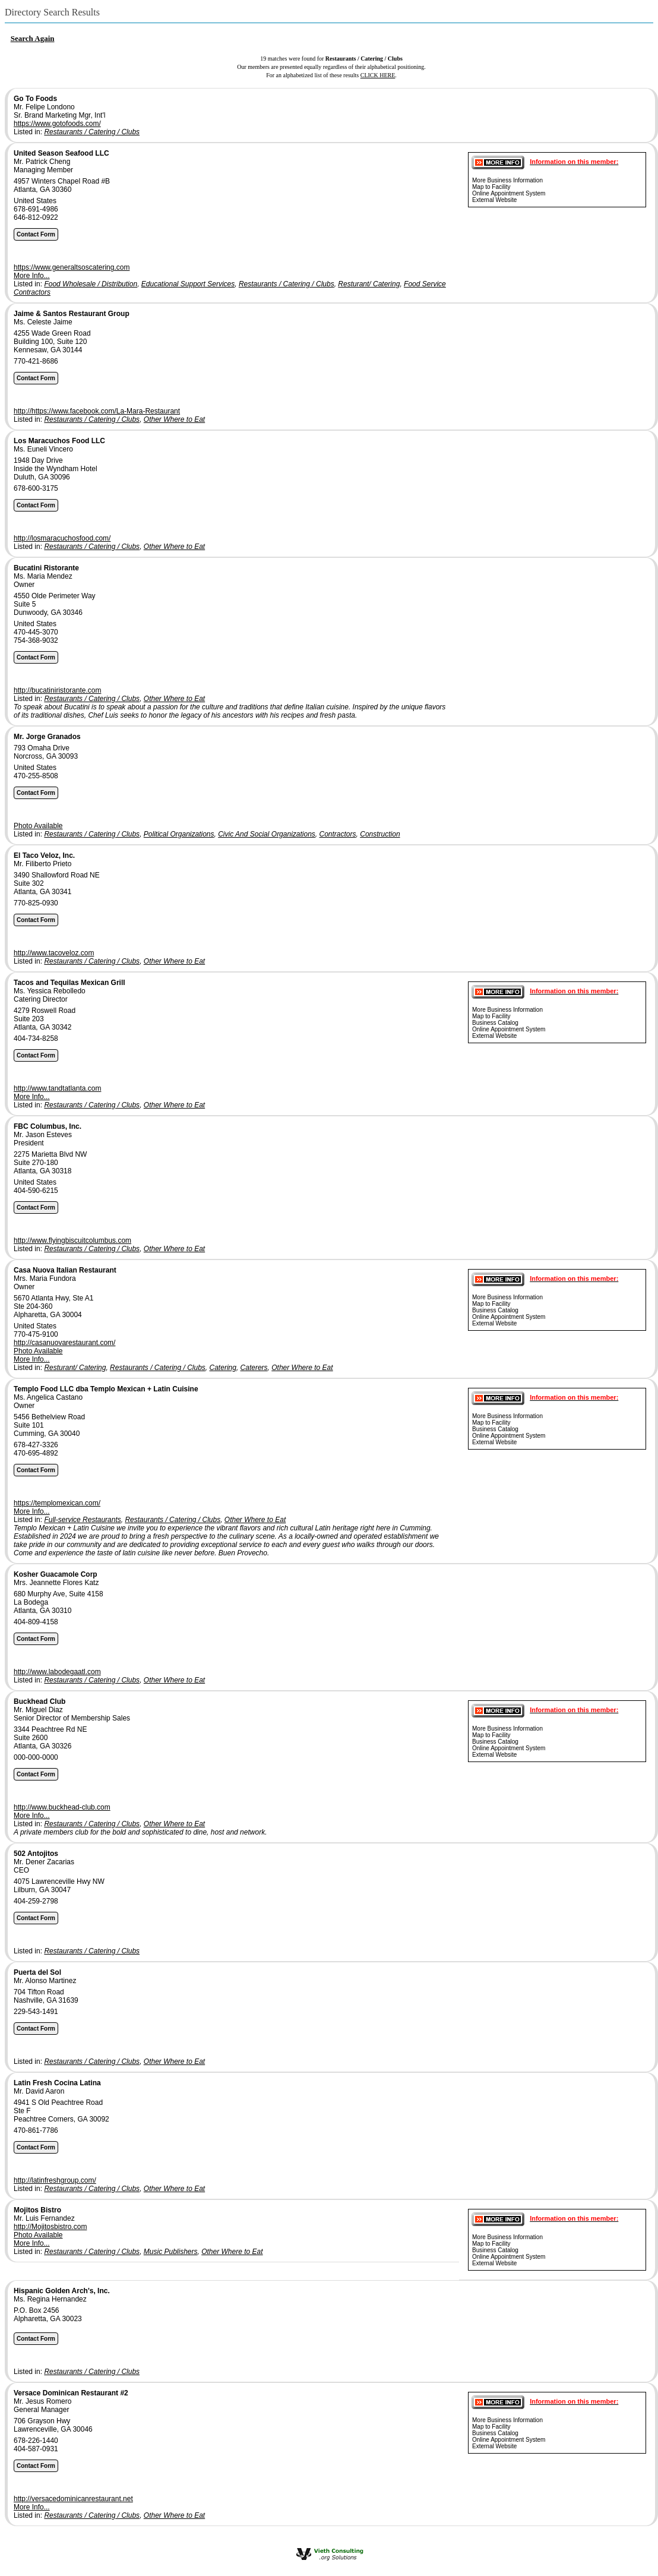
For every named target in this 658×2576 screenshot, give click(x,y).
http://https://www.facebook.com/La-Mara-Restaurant (97, 411)
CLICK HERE (378, 75)
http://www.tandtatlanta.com (57, 1088)
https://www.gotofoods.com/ (57, 123)
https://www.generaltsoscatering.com (71, 267)
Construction (380, 834)
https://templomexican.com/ (57, 1503)
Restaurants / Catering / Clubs (92, 132)
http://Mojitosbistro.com (50, 2227)
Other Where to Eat (174, 419)
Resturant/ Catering (369, 284)
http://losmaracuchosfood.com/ (62, 538)
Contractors (337, 834)
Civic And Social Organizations (266, 834)
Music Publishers (171, 2251)
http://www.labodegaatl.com (57, 1672)
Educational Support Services (188, 284)
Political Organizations (179, 834)
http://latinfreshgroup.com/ (55, 2180)
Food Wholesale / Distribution (90, 284)
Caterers (254, 1367)
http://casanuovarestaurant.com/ (64, 1342)
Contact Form (36, 234)
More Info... (32, 276)
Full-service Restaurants (82, 1520)
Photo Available (38, 826)
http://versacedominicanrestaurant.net (73, 2499)
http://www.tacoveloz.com (54, 953)
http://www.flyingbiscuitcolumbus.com (72, 1240)
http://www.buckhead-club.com (62, 1807)
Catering (223, 1367)
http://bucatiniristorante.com (57, 690)
